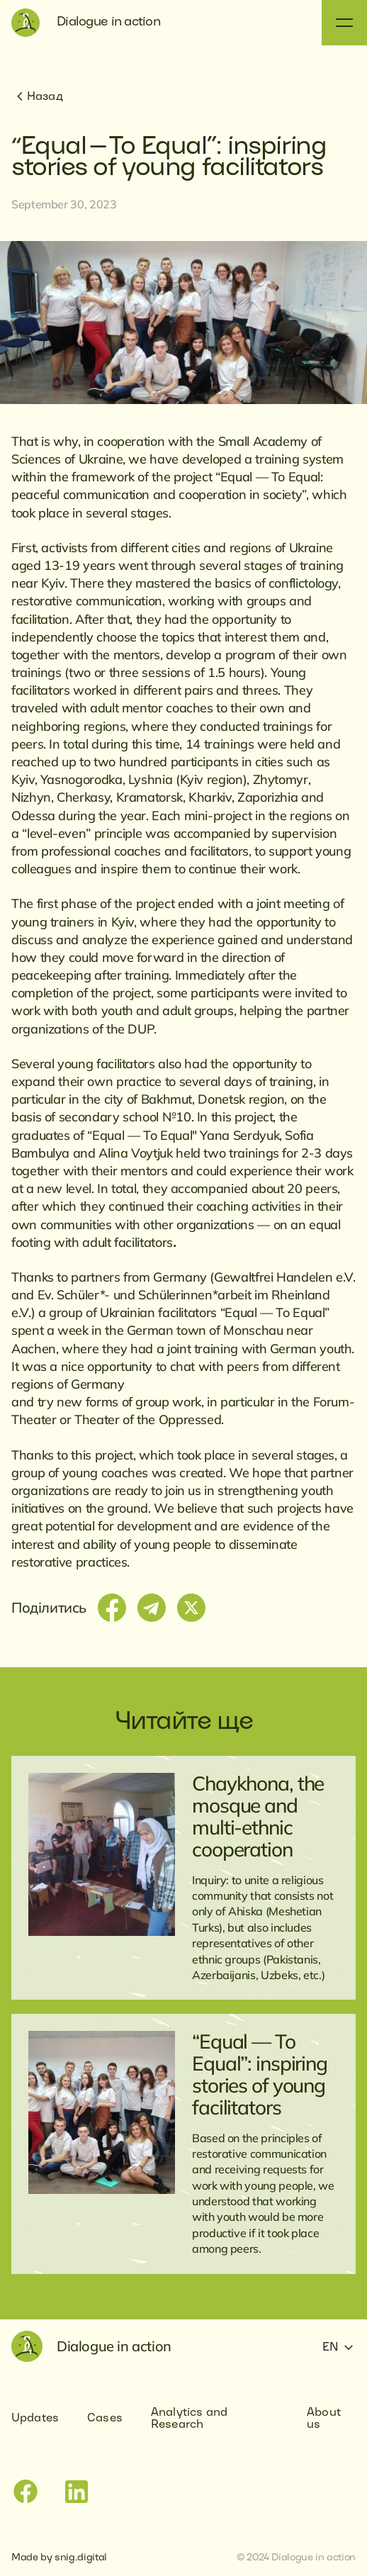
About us (324, 2419)
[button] (344, 22)
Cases (105, 2418)
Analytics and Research (189, 2419)
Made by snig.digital (59, 2558)
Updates (35, 2418)
